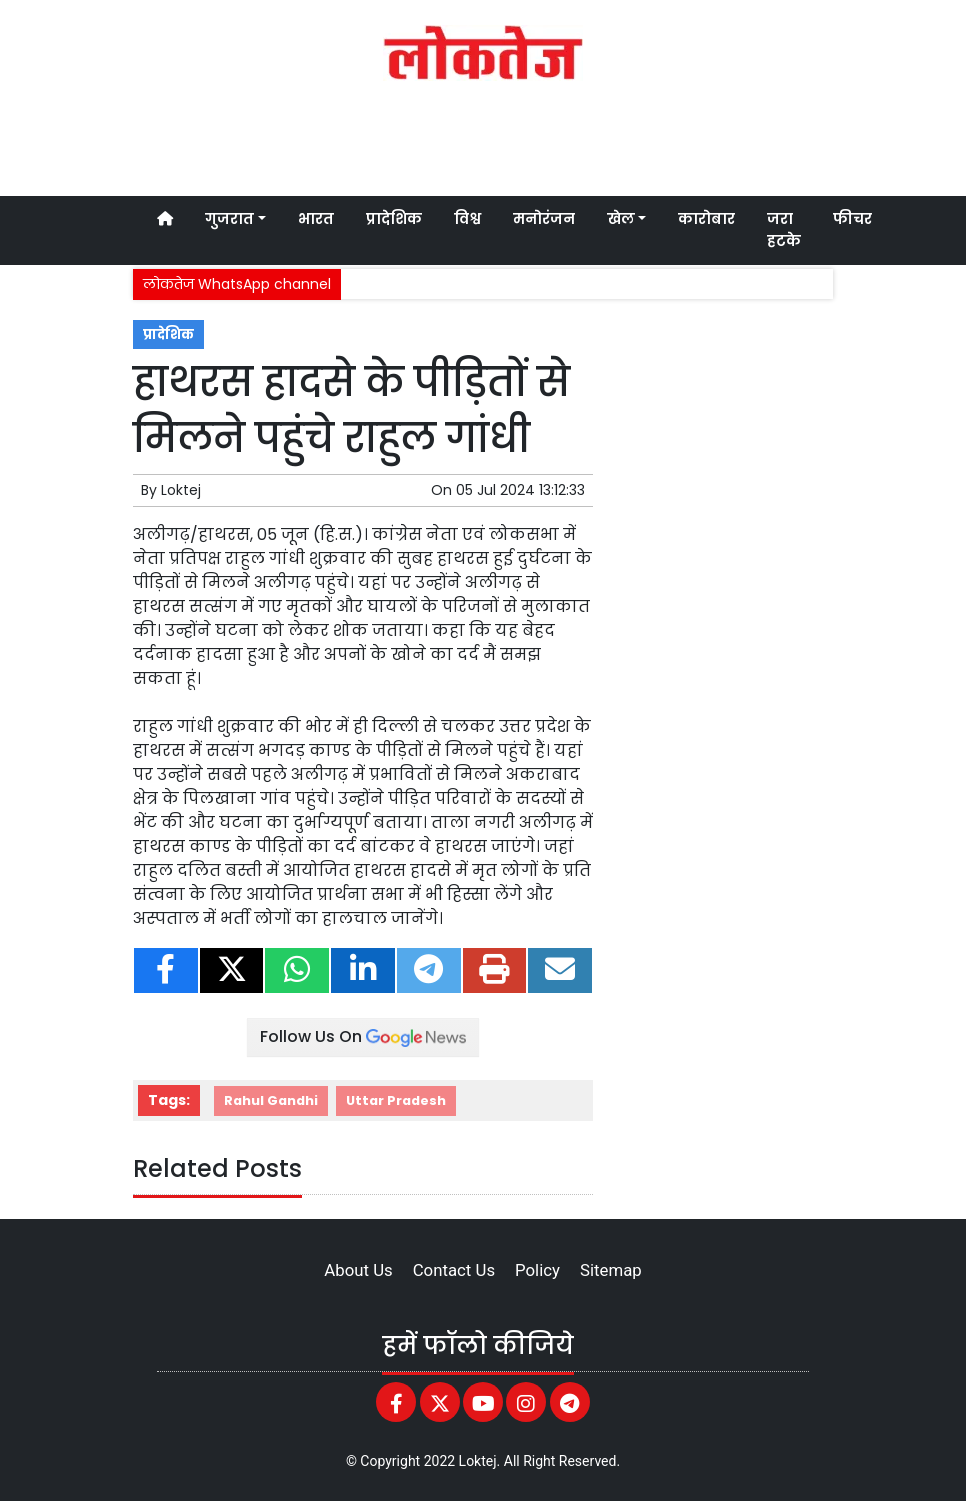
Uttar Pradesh (396, 1100)
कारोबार (706, 219)
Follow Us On (363, 1036)
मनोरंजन (544, 219)
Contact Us (454, 1270)
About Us (358, 1270)
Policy (537, 1270)
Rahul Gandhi (271, 1100)
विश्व (467, 219)
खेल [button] (621, 219)
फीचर (852, 219)
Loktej (181, 490)
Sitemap (611, 1270)
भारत (316, 219)
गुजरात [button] (229, 219)
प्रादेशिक (394, 219)
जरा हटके (784, 230)
